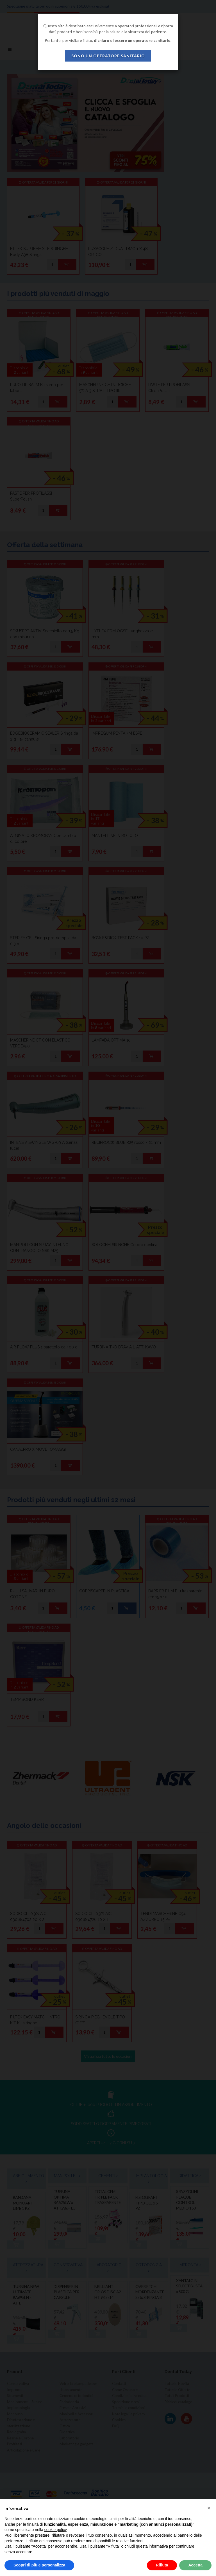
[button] (208, 2507)
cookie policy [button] (55, 2529)
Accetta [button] (195, 2565)
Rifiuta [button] (162, 2565)
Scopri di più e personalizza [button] (39, 2565)
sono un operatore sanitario (108, 55)
